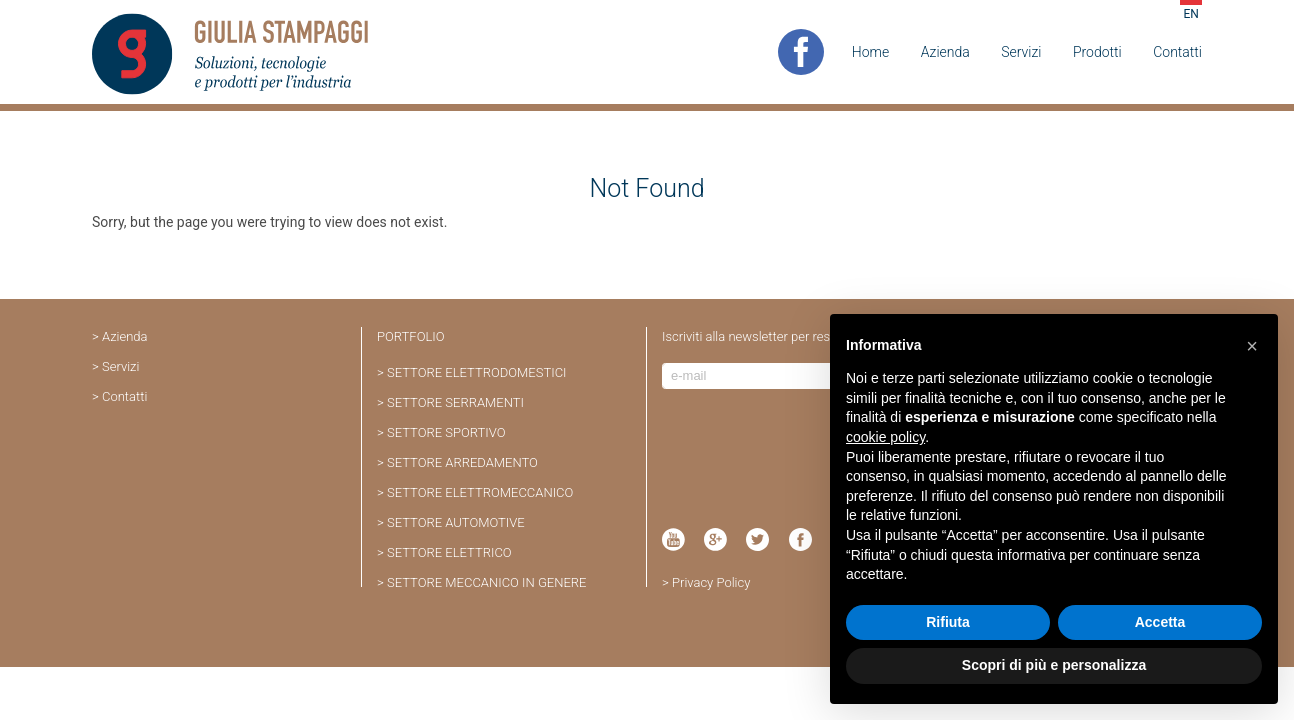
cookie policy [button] (885, 437)
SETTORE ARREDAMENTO (462, 462)
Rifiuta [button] (948, 622)
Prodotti (1097, 52)
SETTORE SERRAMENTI (455, 402)
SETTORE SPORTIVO (446, 432)
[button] (1252, 346)
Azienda (945, 52)
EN (1190, 14)
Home (870, 52)
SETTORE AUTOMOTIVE (456, 522)
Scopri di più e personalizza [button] (1054, 665)
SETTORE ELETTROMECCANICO (480, 492)
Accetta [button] (1160, 622)
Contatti (1177, 52)
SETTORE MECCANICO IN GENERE (486, 582)
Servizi (1021, 52)
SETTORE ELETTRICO (449, 552)
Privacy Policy (711, 582)
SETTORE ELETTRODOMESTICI (477, 372)
